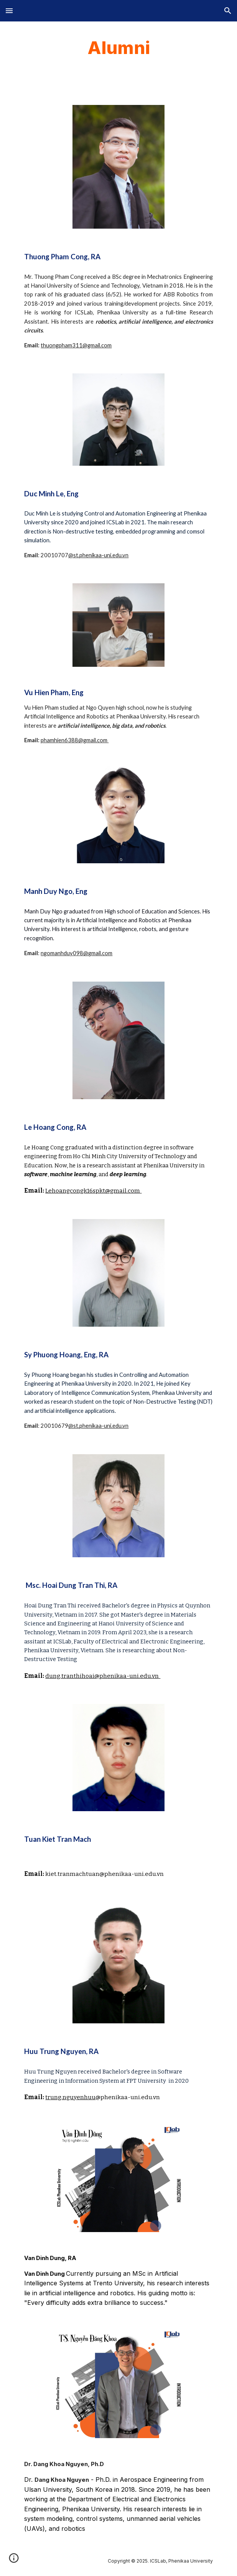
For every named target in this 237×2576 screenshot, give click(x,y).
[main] (118, 48)
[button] (9, 10)
